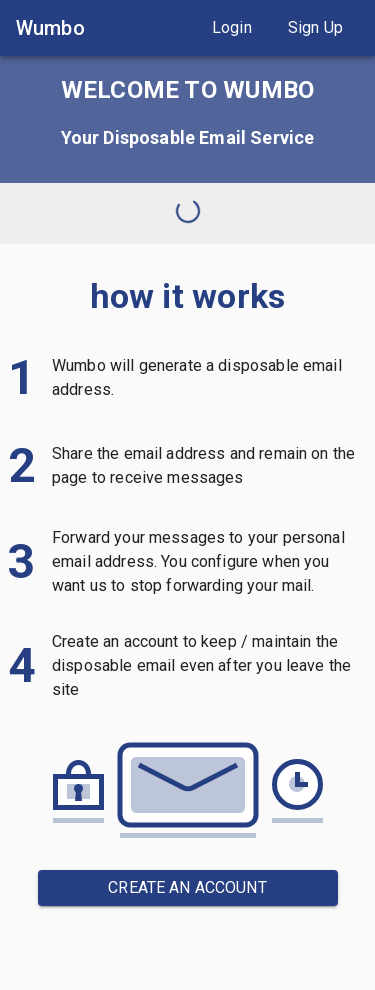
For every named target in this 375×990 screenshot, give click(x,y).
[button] (232, 28)
